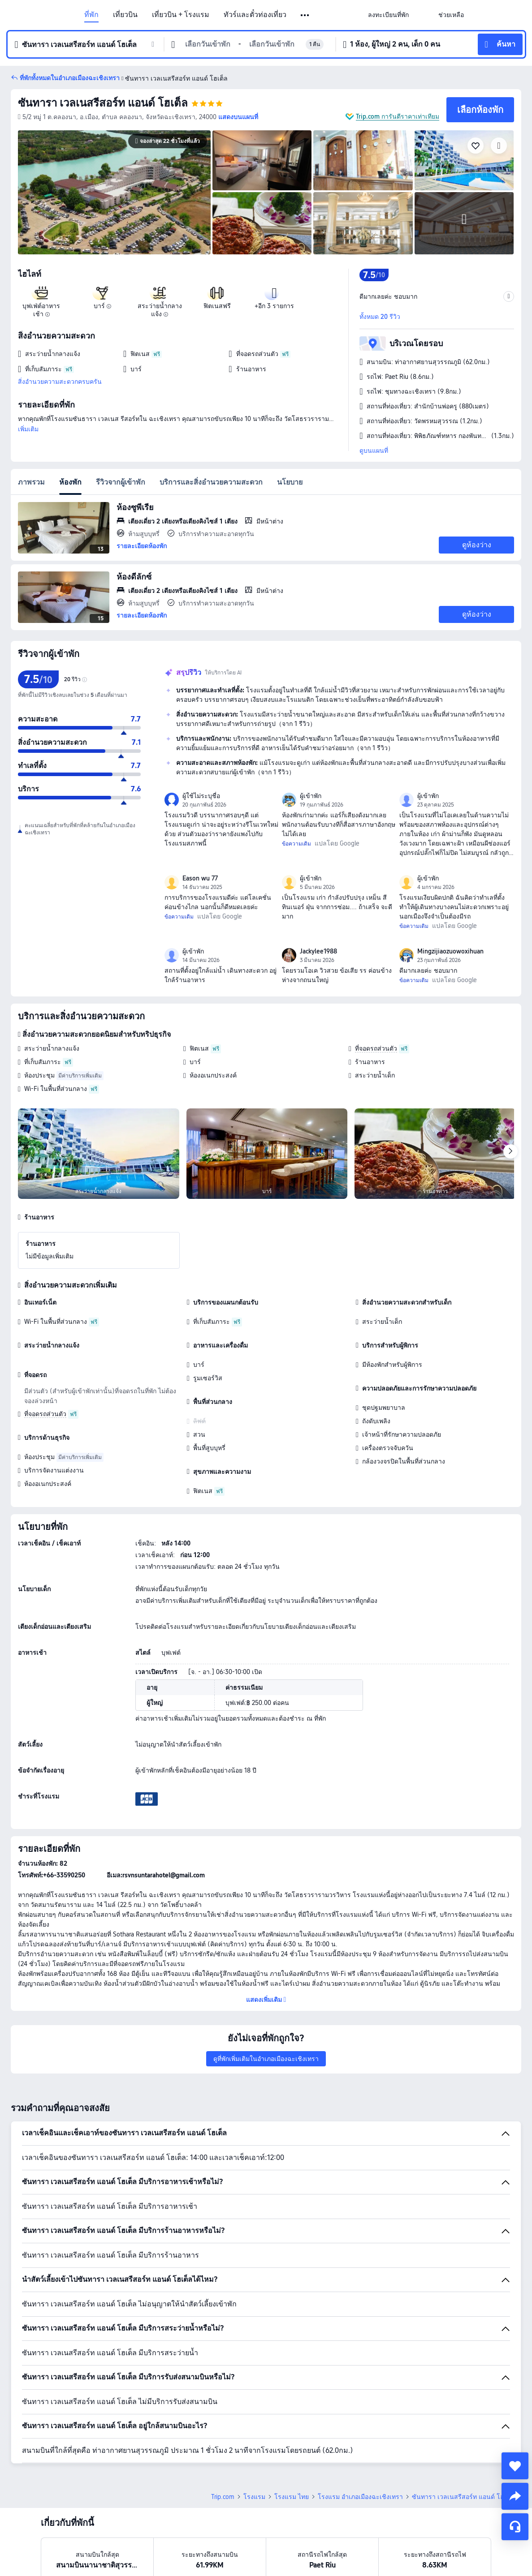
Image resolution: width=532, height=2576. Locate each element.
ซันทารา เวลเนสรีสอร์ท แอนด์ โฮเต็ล (103, 102)
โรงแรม (254, 2496)
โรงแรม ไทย (291, 2496)
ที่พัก (91, 15)
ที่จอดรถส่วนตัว (376, 1048)
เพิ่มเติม (28, 429)
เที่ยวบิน (125, 15)
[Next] (510, 1151)
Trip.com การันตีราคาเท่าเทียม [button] (397, 116)
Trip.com (222, 2496)
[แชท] (515, 2526)
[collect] (515, 2465)
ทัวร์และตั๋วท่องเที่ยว (255, 15)
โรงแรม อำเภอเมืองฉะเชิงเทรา (360, 2496)
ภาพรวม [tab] (31, 482)
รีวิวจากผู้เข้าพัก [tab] (120, 482)
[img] (114, 192)
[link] (388, 14)
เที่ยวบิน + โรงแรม (180, 15)
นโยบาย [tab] (290, 482)
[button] (305, 15)
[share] (515, 2496)
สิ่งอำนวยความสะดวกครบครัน (60, 381)
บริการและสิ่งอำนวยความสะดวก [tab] (211, 482)
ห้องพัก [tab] (70, 482)
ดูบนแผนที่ (373, 450)
